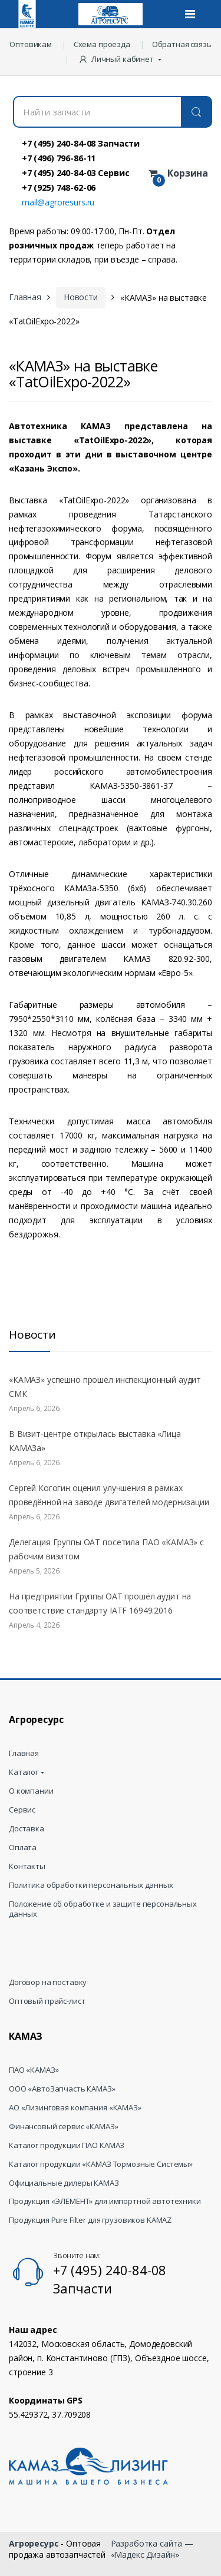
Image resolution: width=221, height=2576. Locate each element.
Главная (25, 297)
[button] (121, 59)
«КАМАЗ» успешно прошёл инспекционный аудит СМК (105, 1386)
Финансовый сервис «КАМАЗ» (63, 2127)
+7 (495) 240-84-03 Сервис (76, 172)
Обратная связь (182, 44)
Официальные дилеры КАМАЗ (64, 2183)
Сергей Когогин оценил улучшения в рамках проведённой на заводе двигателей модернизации (109, 1495)
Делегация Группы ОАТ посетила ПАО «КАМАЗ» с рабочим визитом (106, 1549)
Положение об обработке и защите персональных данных (103, 1909)
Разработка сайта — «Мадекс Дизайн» (152, 2549)
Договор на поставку (48, 1982)
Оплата (23, 1848)
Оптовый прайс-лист (47, 2001)
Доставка (26, 1829)
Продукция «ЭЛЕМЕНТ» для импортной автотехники (105, 2201)
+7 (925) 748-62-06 (58, 187)
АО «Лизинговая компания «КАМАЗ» (75, 2108)
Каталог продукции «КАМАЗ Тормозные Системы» (101, 2164)
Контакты (27, 1866)
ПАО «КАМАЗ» (33, 2070)
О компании (31, 1791)
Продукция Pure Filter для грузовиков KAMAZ (90, 2220)
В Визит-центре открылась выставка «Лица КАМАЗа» (95, 1440)
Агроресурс (34, 2543)
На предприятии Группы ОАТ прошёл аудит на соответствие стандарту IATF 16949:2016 (100, 1603)
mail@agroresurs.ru (58, 202)
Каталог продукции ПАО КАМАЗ (66, 2145)
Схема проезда (102, 44)
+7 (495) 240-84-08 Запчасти (81, 143)
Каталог (23, 1772)
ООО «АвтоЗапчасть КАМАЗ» (62, 2089)
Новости (81, 297)
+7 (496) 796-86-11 (58, 158)
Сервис (22, 1810)
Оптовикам (30, 44)
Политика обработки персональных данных (91, 1885)
